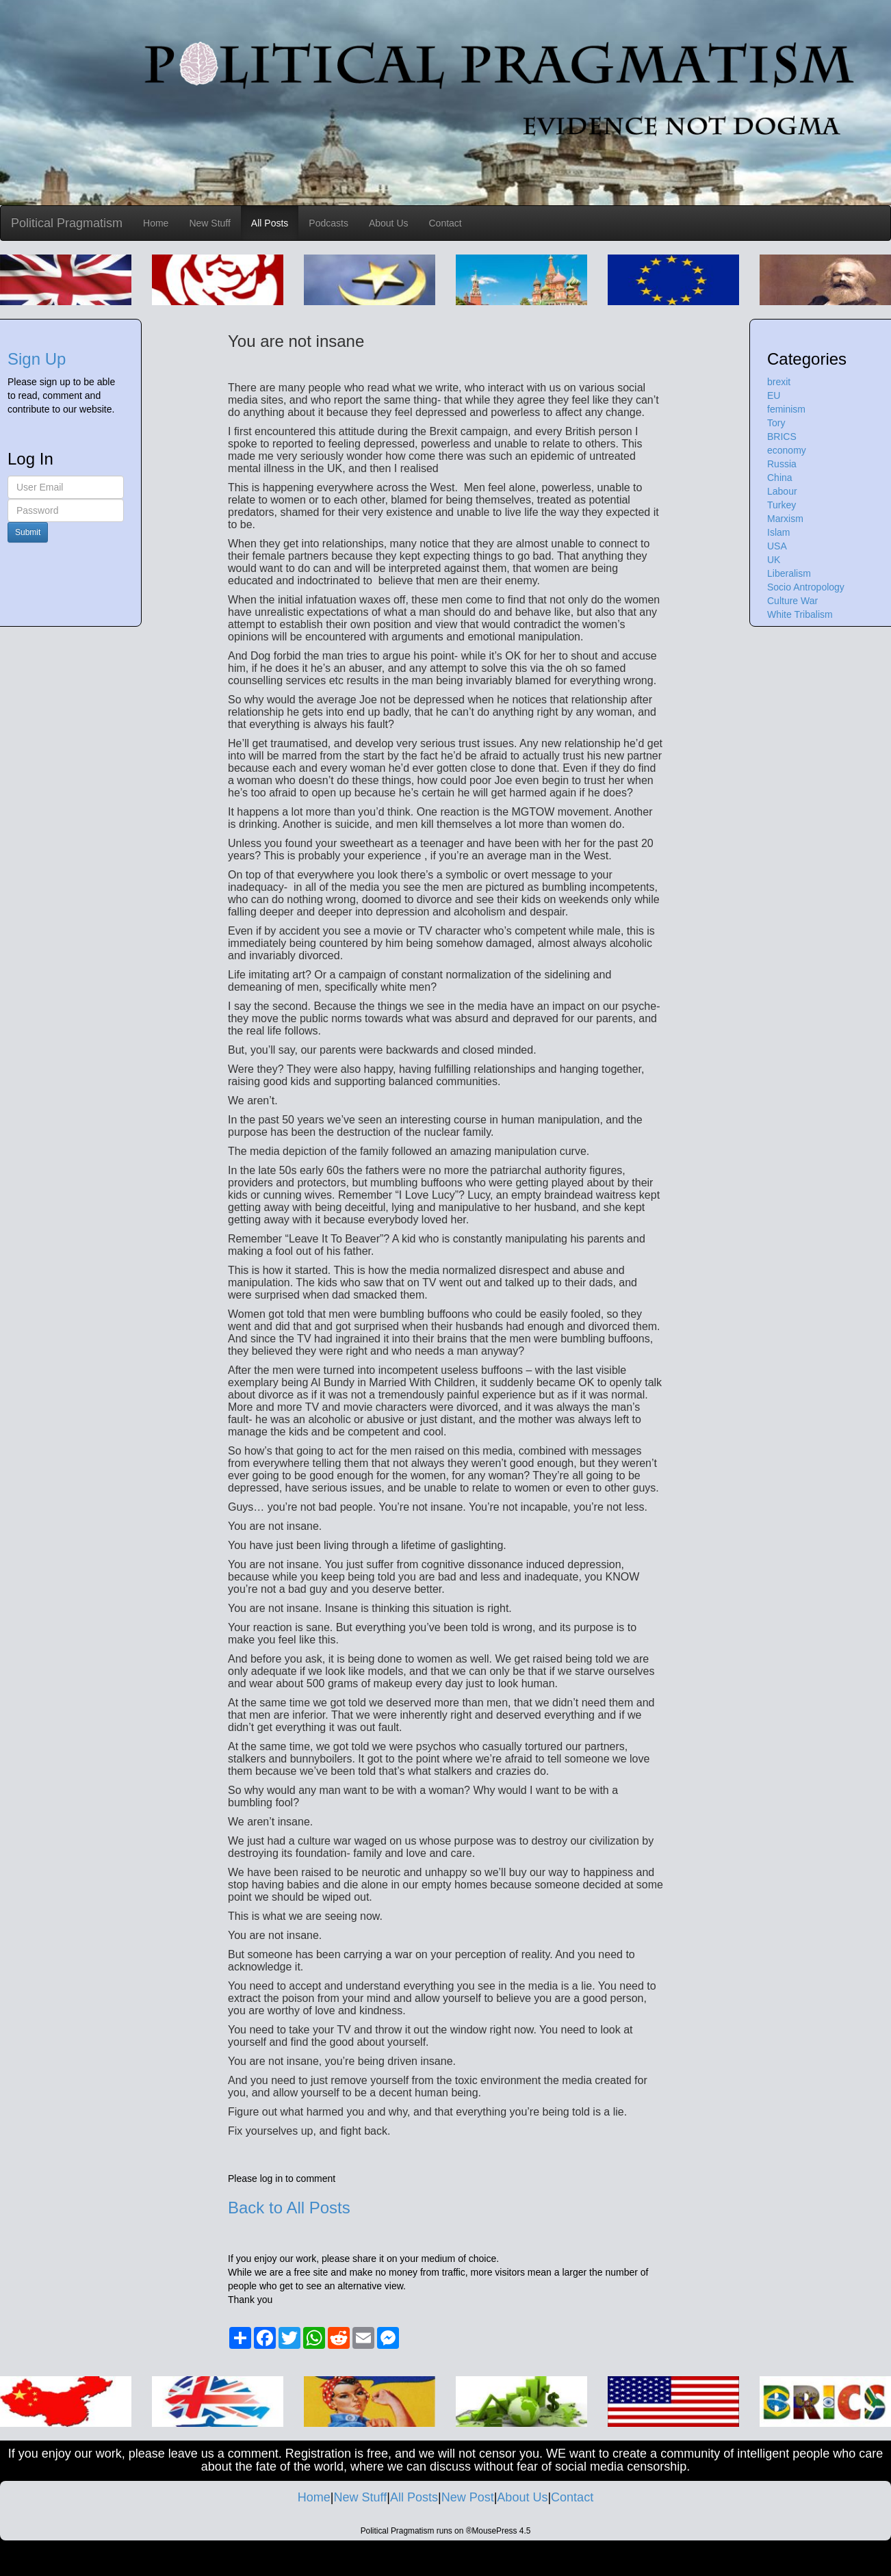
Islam (778, 532)
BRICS (782, 436)
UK (773, 559)
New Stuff (209, 223)
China (779, 477)
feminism (786, 409)
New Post (467, 2497)
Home (155, 223)
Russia (782, 463)
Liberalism (789, 573)
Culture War (792, 600)
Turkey (781, 504)
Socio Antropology (805, 587)
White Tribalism (800, 614)
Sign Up (37, 359)
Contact (445, 223)
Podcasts (328, 223)
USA (777, 546)
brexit (778, 381)
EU (773, 395)
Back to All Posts (289, 2207)
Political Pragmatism (66, 223)
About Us (389, 223)
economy (786, 450)
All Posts (269, 223)
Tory (776, 422)
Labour (782, 491)
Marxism (785, 518)
